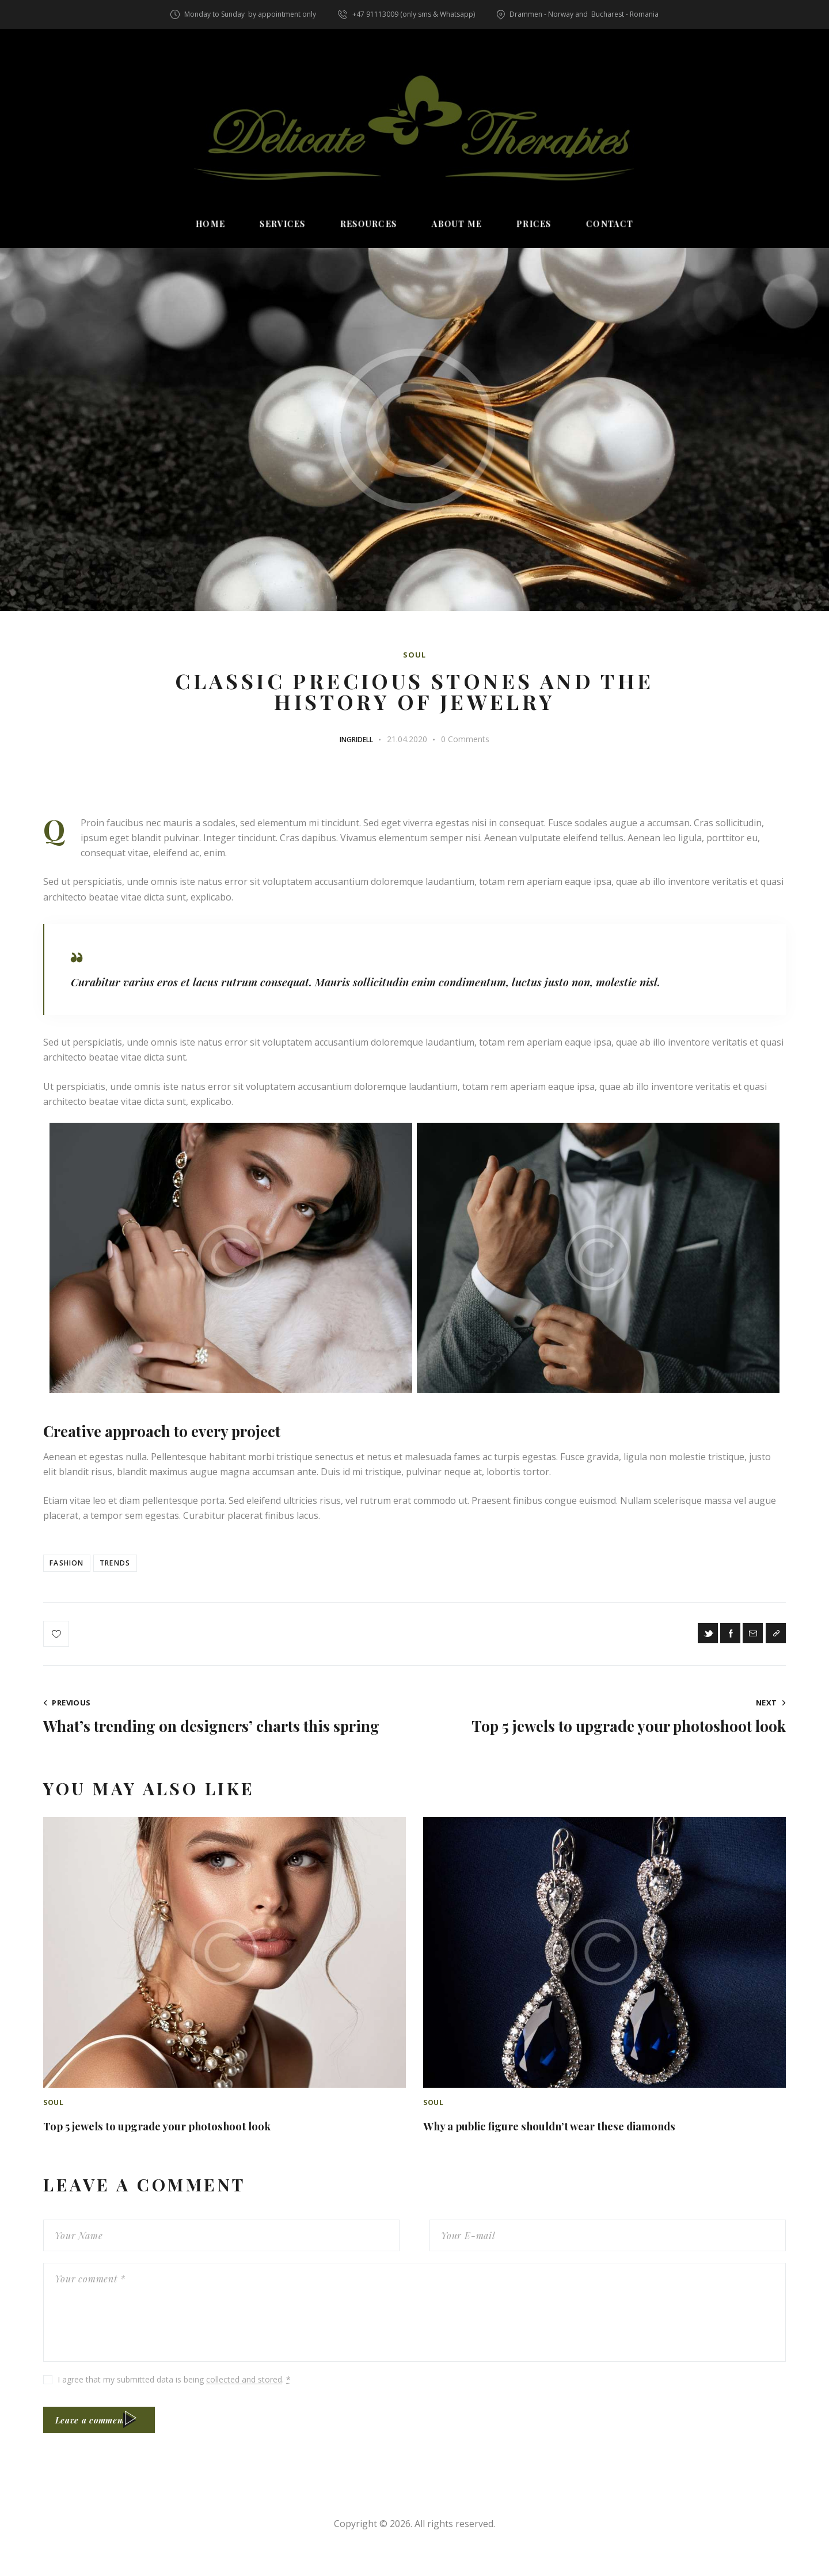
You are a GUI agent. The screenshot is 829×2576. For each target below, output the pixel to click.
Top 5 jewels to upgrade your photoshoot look (200, 2146)
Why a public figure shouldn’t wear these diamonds (600, 2146)
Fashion (71, 1567)
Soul (414, 655)
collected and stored (244, 2402)
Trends (131, 1567)
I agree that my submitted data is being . (174, 2401)
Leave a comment (106, 2447)
